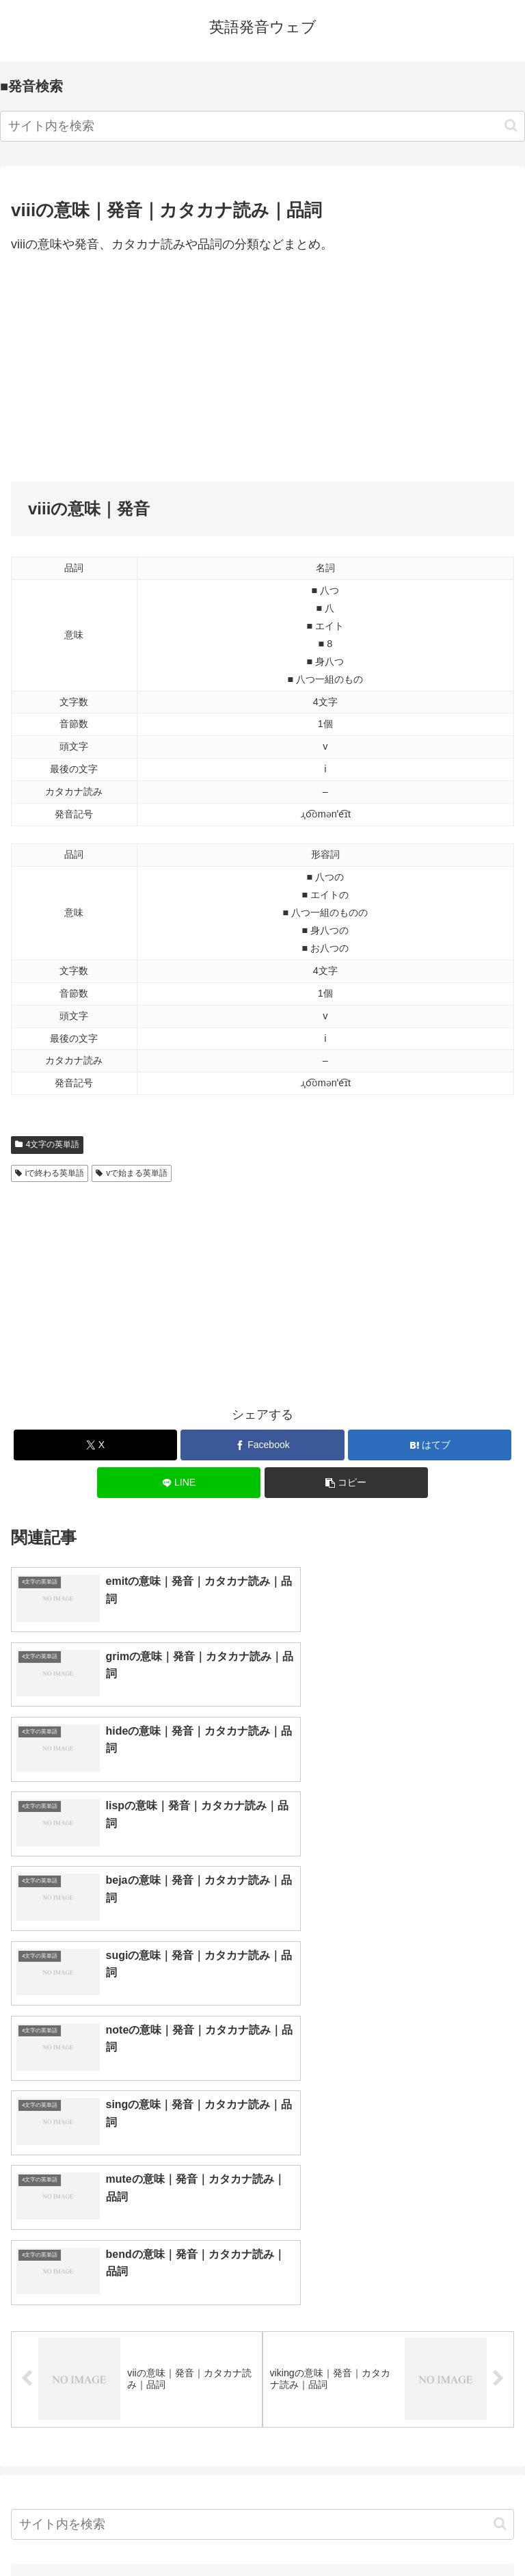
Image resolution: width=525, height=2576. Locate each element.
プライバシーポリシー (391, 2532)
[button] (511, 125)
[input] (262, 126)
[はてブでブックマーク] (429, 1445)
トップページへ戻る (134, 2532)
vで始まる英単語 (131, 1173)
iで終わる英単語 (49, 1173)
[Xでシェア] (95, 1445)
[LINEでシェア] (178, 1482)
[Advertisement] (262, 368)
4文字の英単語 (47, 1144)
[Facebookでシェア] (262, 1445)
